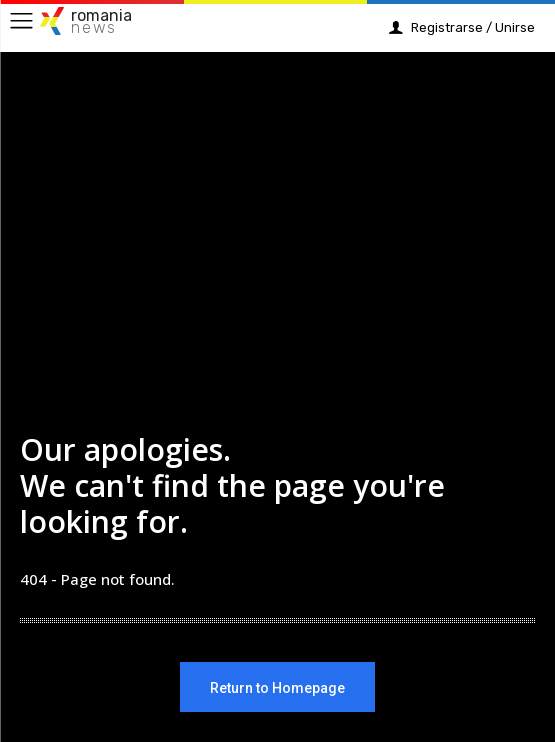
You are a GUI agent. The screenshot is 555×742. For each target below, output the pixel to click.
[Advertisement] (277, 252)
